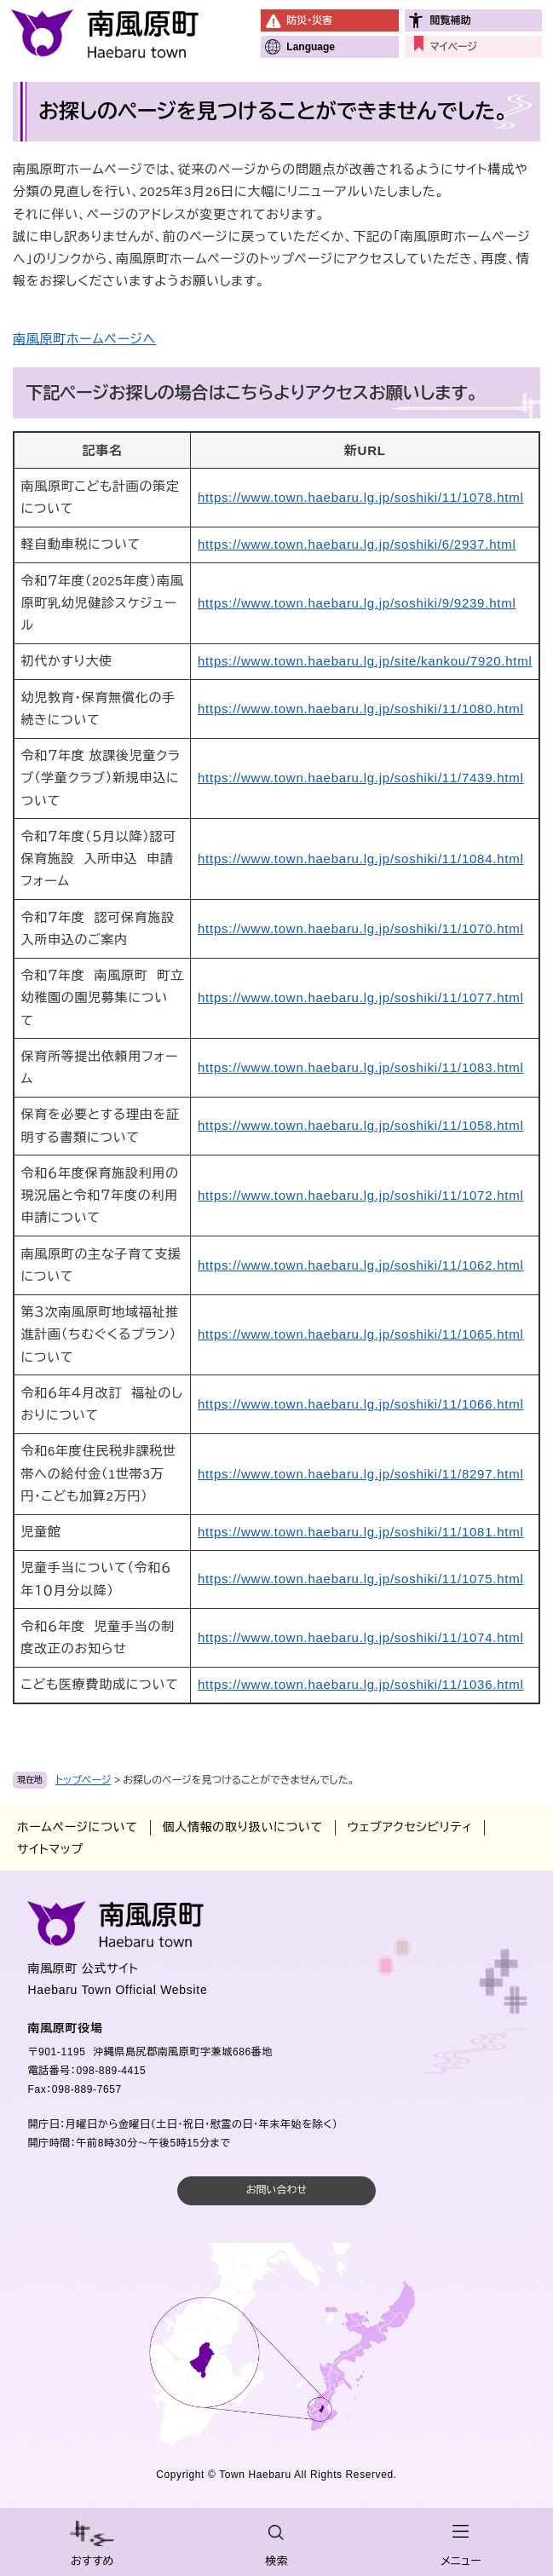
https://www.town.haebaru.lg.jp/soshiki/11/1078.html (361, 497)
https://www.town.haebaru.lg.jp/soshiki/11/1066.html (361, 1404)
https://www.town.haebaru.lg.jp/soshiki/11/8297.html (361, 1474)
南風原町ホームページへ (84, 338)
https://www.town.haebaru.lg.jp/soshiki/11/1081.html (361, 1531)
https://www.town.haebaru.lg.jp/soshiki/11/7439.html (361, 777)
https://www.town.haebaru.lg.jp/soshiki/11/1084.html (361, 858)
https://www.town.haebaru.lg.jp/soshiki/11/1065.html (361, 1334)
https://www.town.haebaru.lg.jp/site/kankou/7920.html (365, 661)
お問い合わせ (276, 2190)
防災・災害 (309, 20)
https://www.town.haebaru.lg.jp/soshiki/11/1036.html (361, 1684)
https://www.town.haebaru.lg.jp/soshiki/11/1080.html (361, 708)
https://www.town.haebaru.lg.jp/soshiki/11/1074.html (361, 1637)
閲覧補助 (450, 20)
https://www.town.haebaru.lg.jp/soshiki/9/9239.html (357, 603)
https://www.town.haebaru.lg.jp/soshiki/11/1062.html (361, 1265)
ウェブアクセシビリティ (410, 1827)
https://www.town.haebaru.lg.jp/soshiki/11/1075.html (361, 1578)
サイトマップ (50, 1849)
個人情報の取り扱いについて (243, 1827)
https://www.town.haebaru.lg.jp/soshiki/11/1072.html (361, 1195)
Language (310, 47)
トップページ (83, 1780)
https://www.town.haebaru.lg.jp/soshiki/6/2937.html (357, 544)
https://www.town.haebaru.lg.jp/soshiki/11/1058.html (361, 1125)
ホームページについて (77, 1827)
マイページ (453, 47)
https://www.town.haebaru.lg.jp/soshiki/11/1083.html (361, 1067)
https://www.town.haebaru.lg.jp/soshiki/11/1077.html (361, 997)
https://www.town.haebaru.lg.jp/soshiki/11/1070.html (361, 928)
